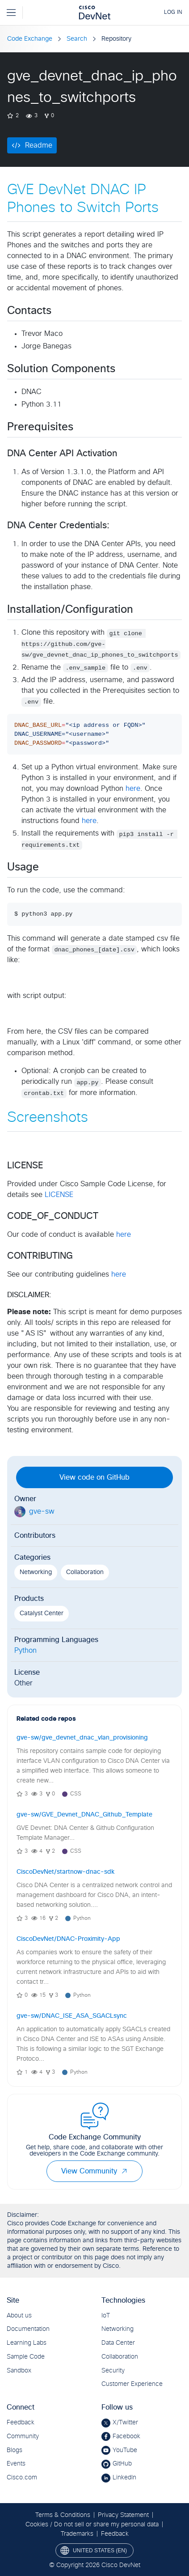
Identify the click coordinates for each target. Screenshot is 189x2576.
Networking (36, 1572)
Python (25, 1650)
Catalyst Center (41, 1613)
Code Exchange (29, 39)
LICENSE (59, 1194)
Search (77, 39)
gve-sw (42, 1511)
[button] (124, 2171)
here (133, 788)
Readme (38, 145)
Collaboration (85, 1572)
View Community (94, 2171)
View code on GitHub (94, 1477)
